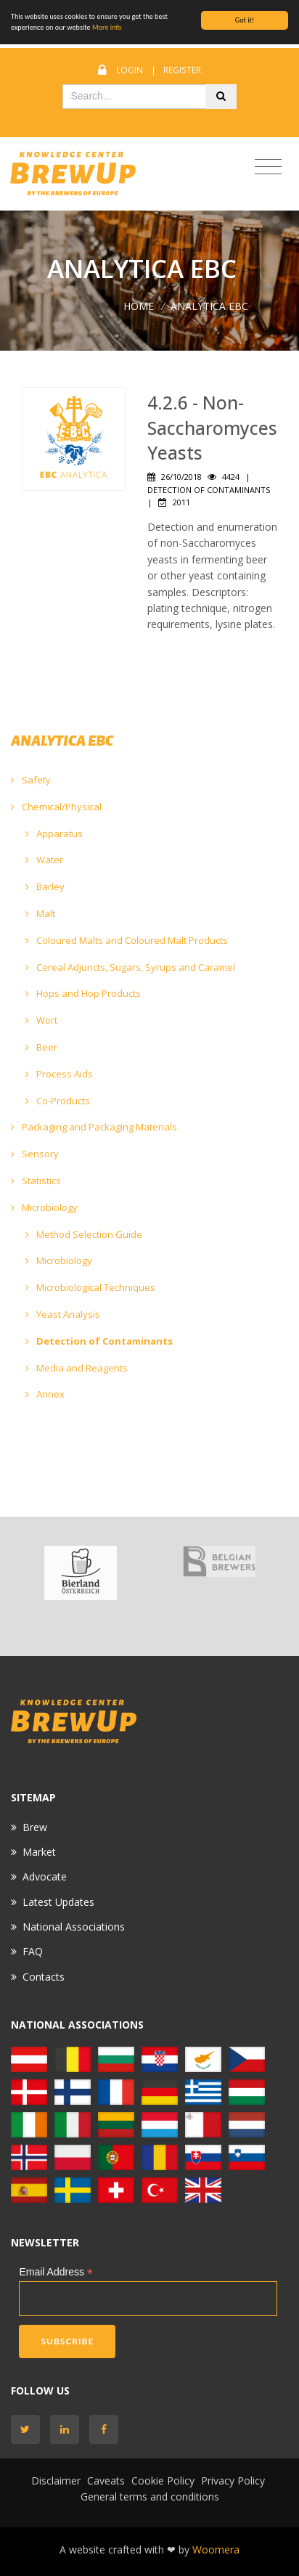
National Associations (73, 1926)
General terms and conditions (150, 2496)
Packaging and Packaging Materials (94, 1126)
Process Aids (59, 1073)
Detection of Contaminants (99, 1341)
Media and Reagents (76, 1367)
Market (39, 1852)
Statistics (36, 1180)
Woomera (215, 2549)
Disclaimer (56, 2480)
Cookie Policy (162, 2480)
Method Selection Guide (83, 1234)
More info (107, 27)
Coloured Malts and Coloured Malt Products (126, 940)
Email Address (56, 2272)
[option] (80, 1573)
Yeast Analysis (62, 1314)
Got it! (245, 20)
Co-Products (57, 1100)
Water (44, 859)
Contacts (43, 1977)
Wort (41, 1020)
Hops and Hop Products (83, 993)
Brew (34, 1827)
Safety (31, 779)
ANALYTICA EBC (209, 306)
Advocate (44, 1876)
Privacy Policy (233, 2480)
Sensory (35, 1153)
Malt (40, 913)
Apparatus (54, 833)
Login (129, 70)
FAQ (32, 1951)
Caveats (106, 2480)
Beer (41, 1046)
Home (138, 306)
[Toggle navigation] (268, 167)
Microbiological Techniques (90, 1287)
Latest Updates (58, 1902)
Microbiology (44, 1207)
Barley (45, 886)
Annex (45, 1394)
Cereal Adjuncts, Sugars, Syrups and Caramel (130, 967)
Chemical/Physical (56, 806)
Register (182, 70)
